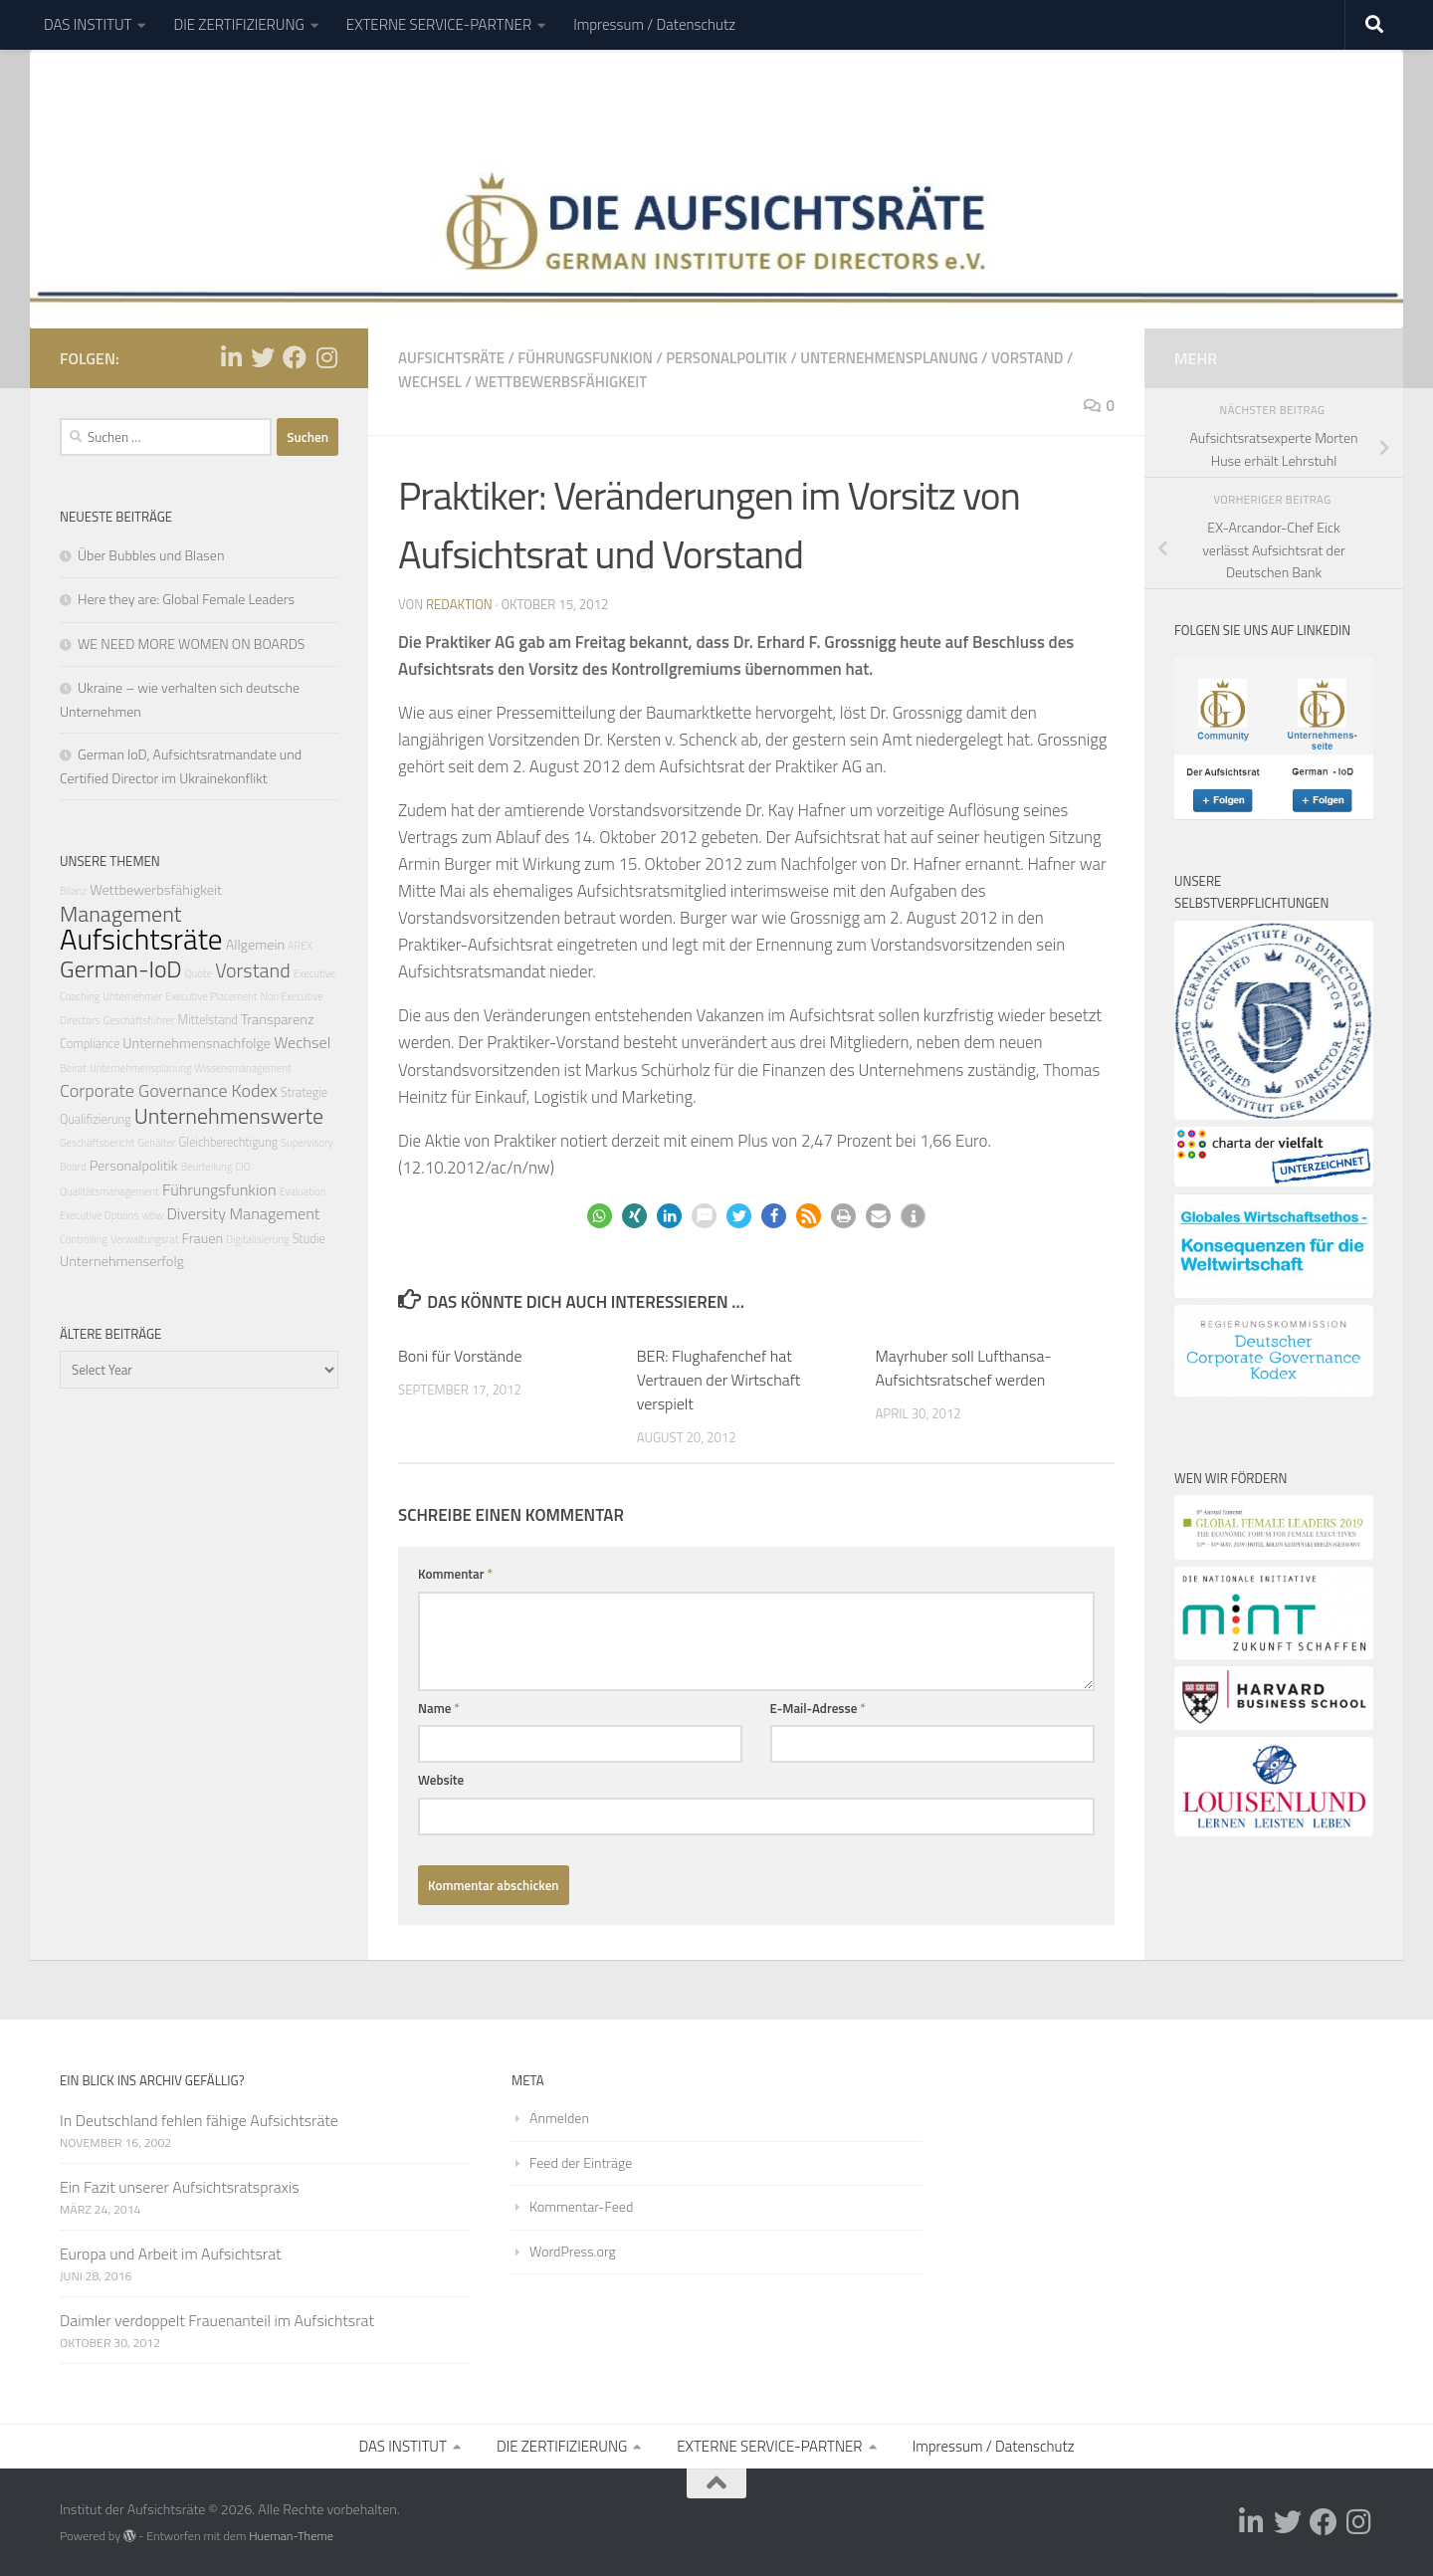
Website (441, 1780)
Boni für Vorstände (459, 1356)
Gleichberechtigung (229, 1142)
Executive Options (99, 1215)
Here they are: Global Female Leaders (186, 598)
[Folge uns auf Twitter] (263, 357)
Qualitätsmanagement (109, 1191)
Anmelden (559, 2117)
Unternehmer (132, 996)
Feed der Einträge (580, 2162)
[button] (599, 1215)
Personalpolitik (726, 357)
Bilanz (73, 891)
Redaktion (459, 604)
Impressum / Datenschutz (654, 24)
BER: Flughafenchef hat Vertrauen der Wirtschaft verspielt (719, 1379)
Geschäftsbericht (97, 1143)
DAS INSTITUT (87, 24)
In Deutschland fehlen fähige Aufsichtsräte (199, 2120)
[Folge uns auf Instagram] (326, 357)
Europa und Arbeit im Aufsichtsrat (171, 2253)
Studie (309, 1238)
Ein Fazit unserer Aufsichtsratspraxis (180, 2187)
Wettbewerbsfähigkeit (561, 381)
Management (120, 913)
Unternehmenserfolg (122, 1261)
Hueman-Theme (291, 2535)
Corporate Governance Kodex (169, 1090)
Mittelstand (207, 1019)
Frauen (202, 1238)
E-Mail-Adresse (818, 1708)
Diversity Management (242, 1213)
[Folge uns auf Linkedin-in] (231, 357)
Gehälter (156, 1143)
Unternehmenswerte (228, 1115)
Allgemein (255, 945)
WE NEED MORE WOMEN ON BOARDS (191, 643)
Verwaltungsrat (144, 1239)
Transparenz (277, 1019)
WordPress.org (572, 2251)
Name (439, 1708)
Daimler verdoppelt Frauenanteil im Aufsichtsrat (217, 2320)
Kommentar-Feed (581, 2206)
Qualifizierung (95, 1119)
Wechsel (430, 381)
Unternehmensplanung (889, 357)
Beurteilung (207, 1167)
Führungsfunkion (585, 357)
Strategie (304, 1092)
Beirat (73, 1068)
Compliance (89, 1043)
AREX (300, 946)
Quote (198, 973)
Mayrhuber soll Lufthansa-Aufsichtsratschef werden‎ (964, 1368)
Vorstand (1027, 357)
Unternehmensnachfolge (196, 1043)
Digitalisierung (257, 1239)
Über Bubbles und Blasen (151, 554)
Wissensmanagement (242, 1068)
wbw (153, 1215)
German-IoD (121, 968)
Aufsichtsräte (451, 357)
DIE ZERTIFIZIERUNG (238, 24)
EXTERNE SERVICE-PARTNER (438, 24)
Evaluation (303, 1191)
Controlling (83, 1239)
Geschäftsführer (139, 1020)
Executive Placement (211, 996)
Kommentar (455, 1574)
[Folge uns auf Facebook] (295, 357)
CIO (242, 1167)
